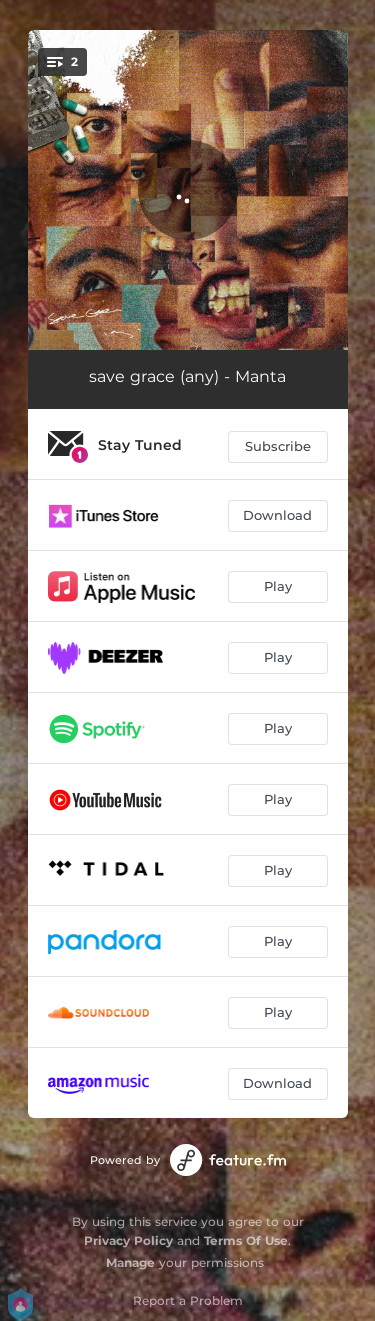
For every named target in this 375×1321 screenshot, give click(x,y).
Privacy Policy (128, 1240)
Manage (130, 1262)
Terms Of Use (246, 1240)
